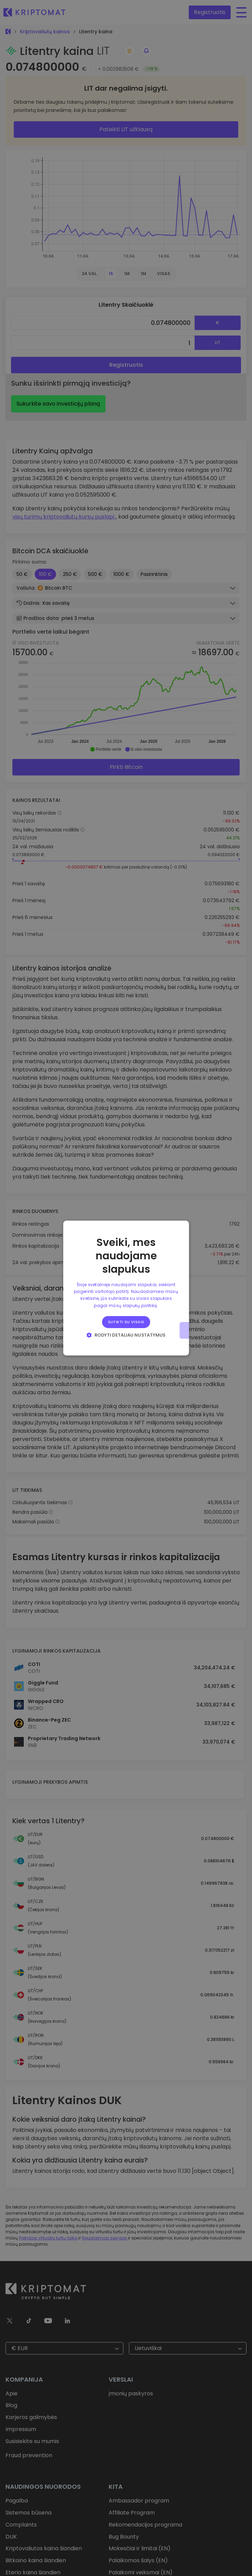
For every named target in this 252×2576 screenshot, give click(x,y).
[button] (126, 1334)
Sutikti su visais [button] (126, 1322)
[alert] (126, 1288)
